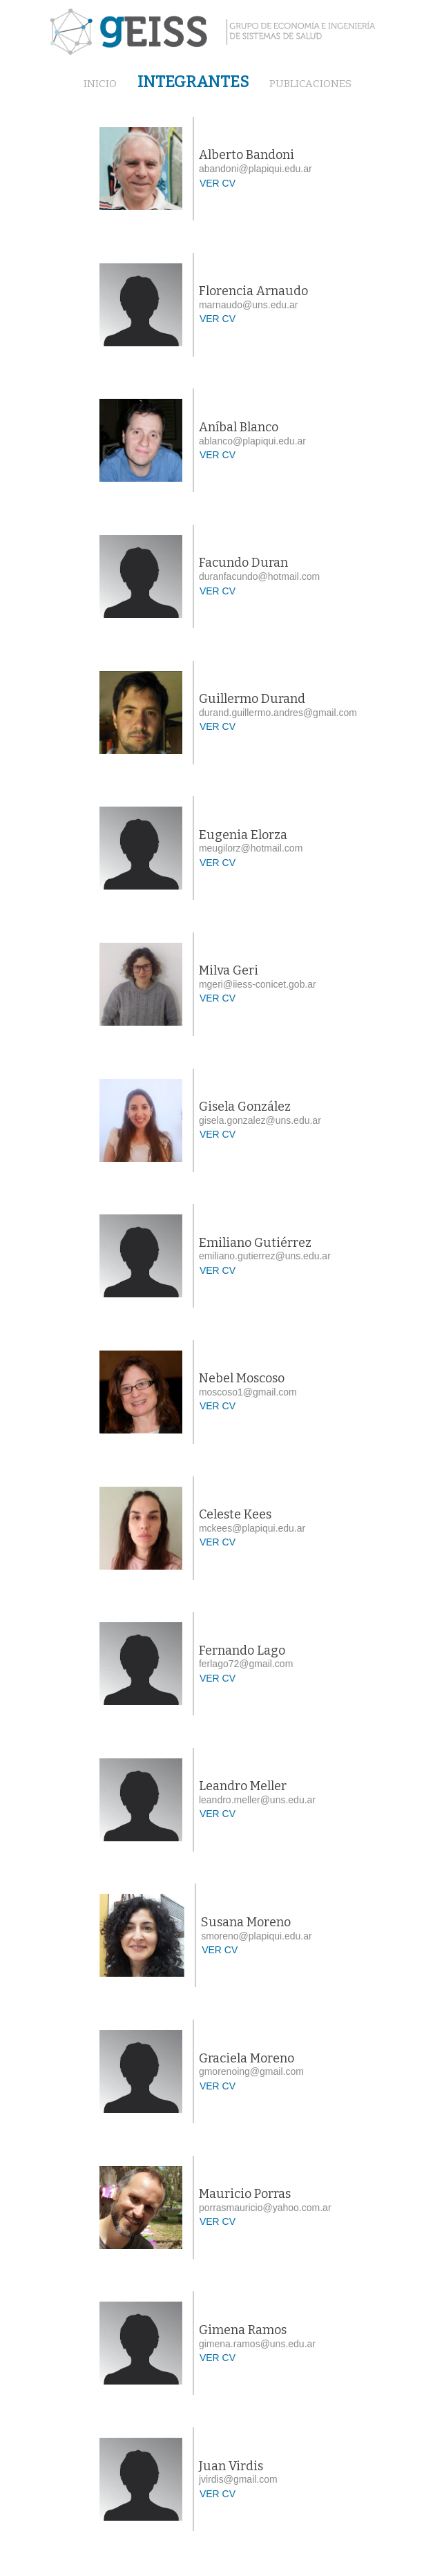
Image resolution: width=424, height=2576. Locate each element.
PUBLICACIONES (310, 83)
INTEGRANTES (193, 82)
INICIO (100, 83)
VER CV (217, 183)
